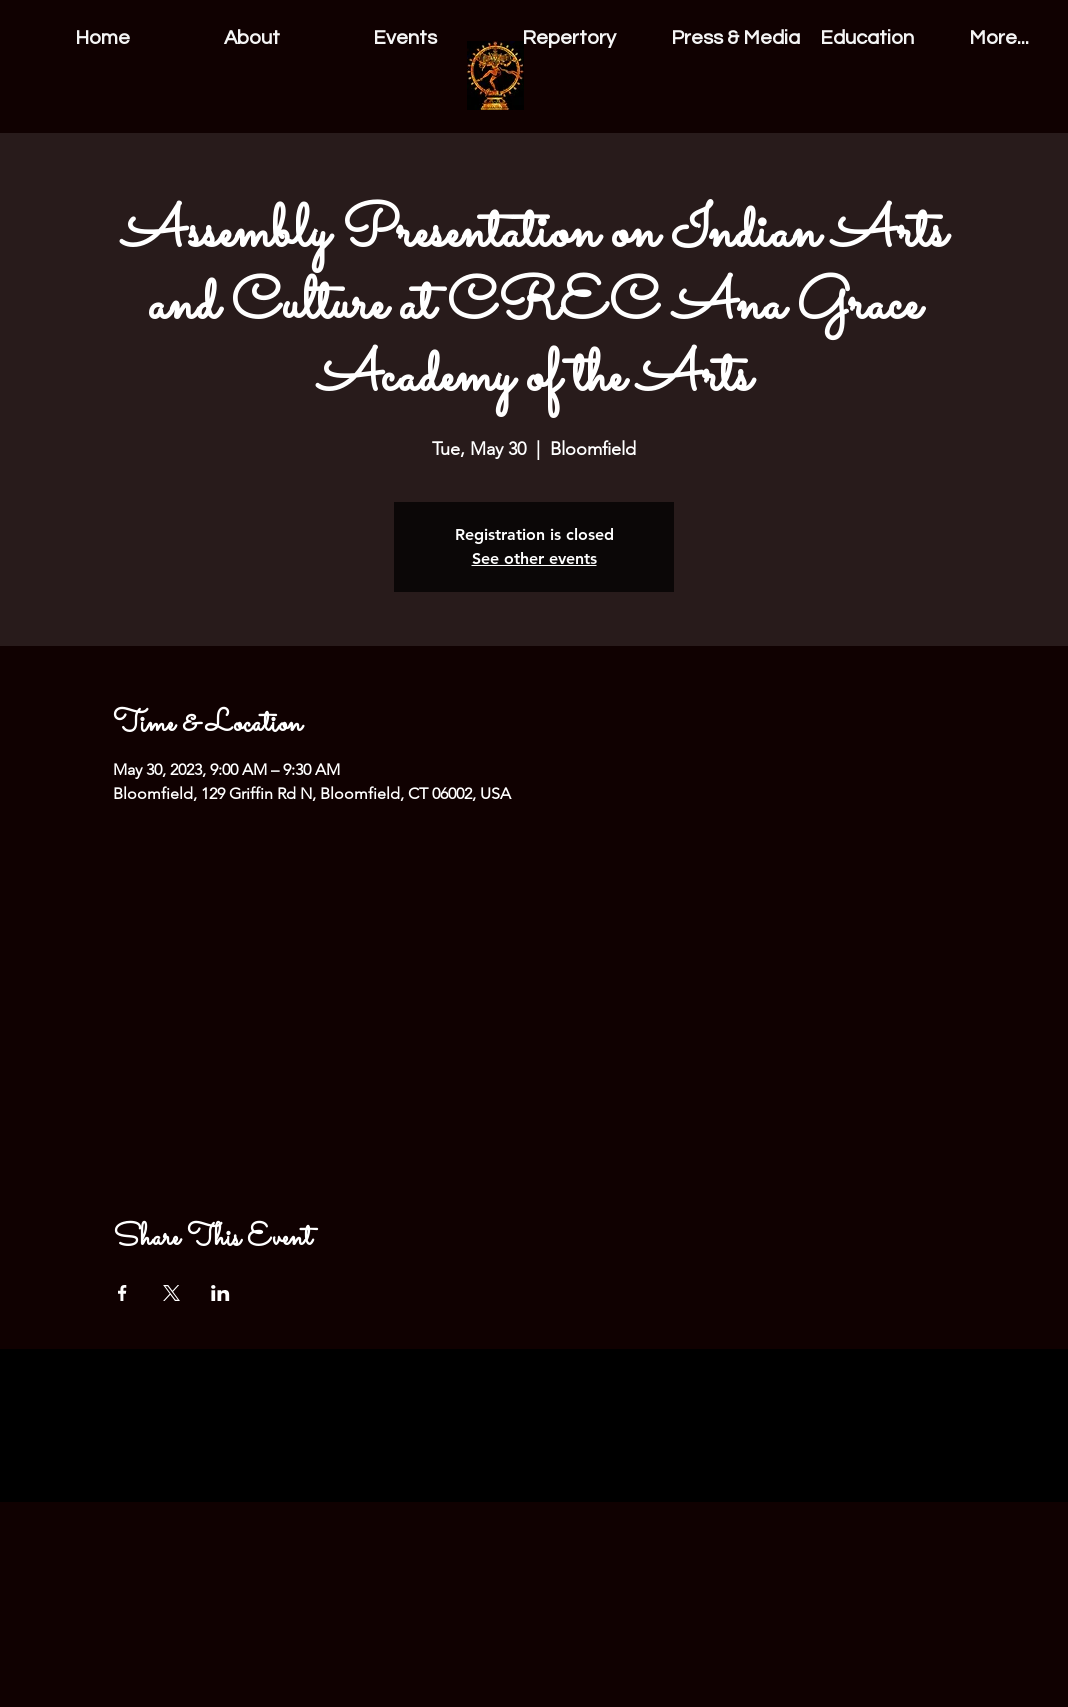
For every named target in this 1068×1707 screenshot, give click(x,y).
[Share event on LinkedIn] (220, 1293)
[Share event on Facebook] (122, 1293)
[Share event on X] (171, 1293)
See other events (534, 558)
